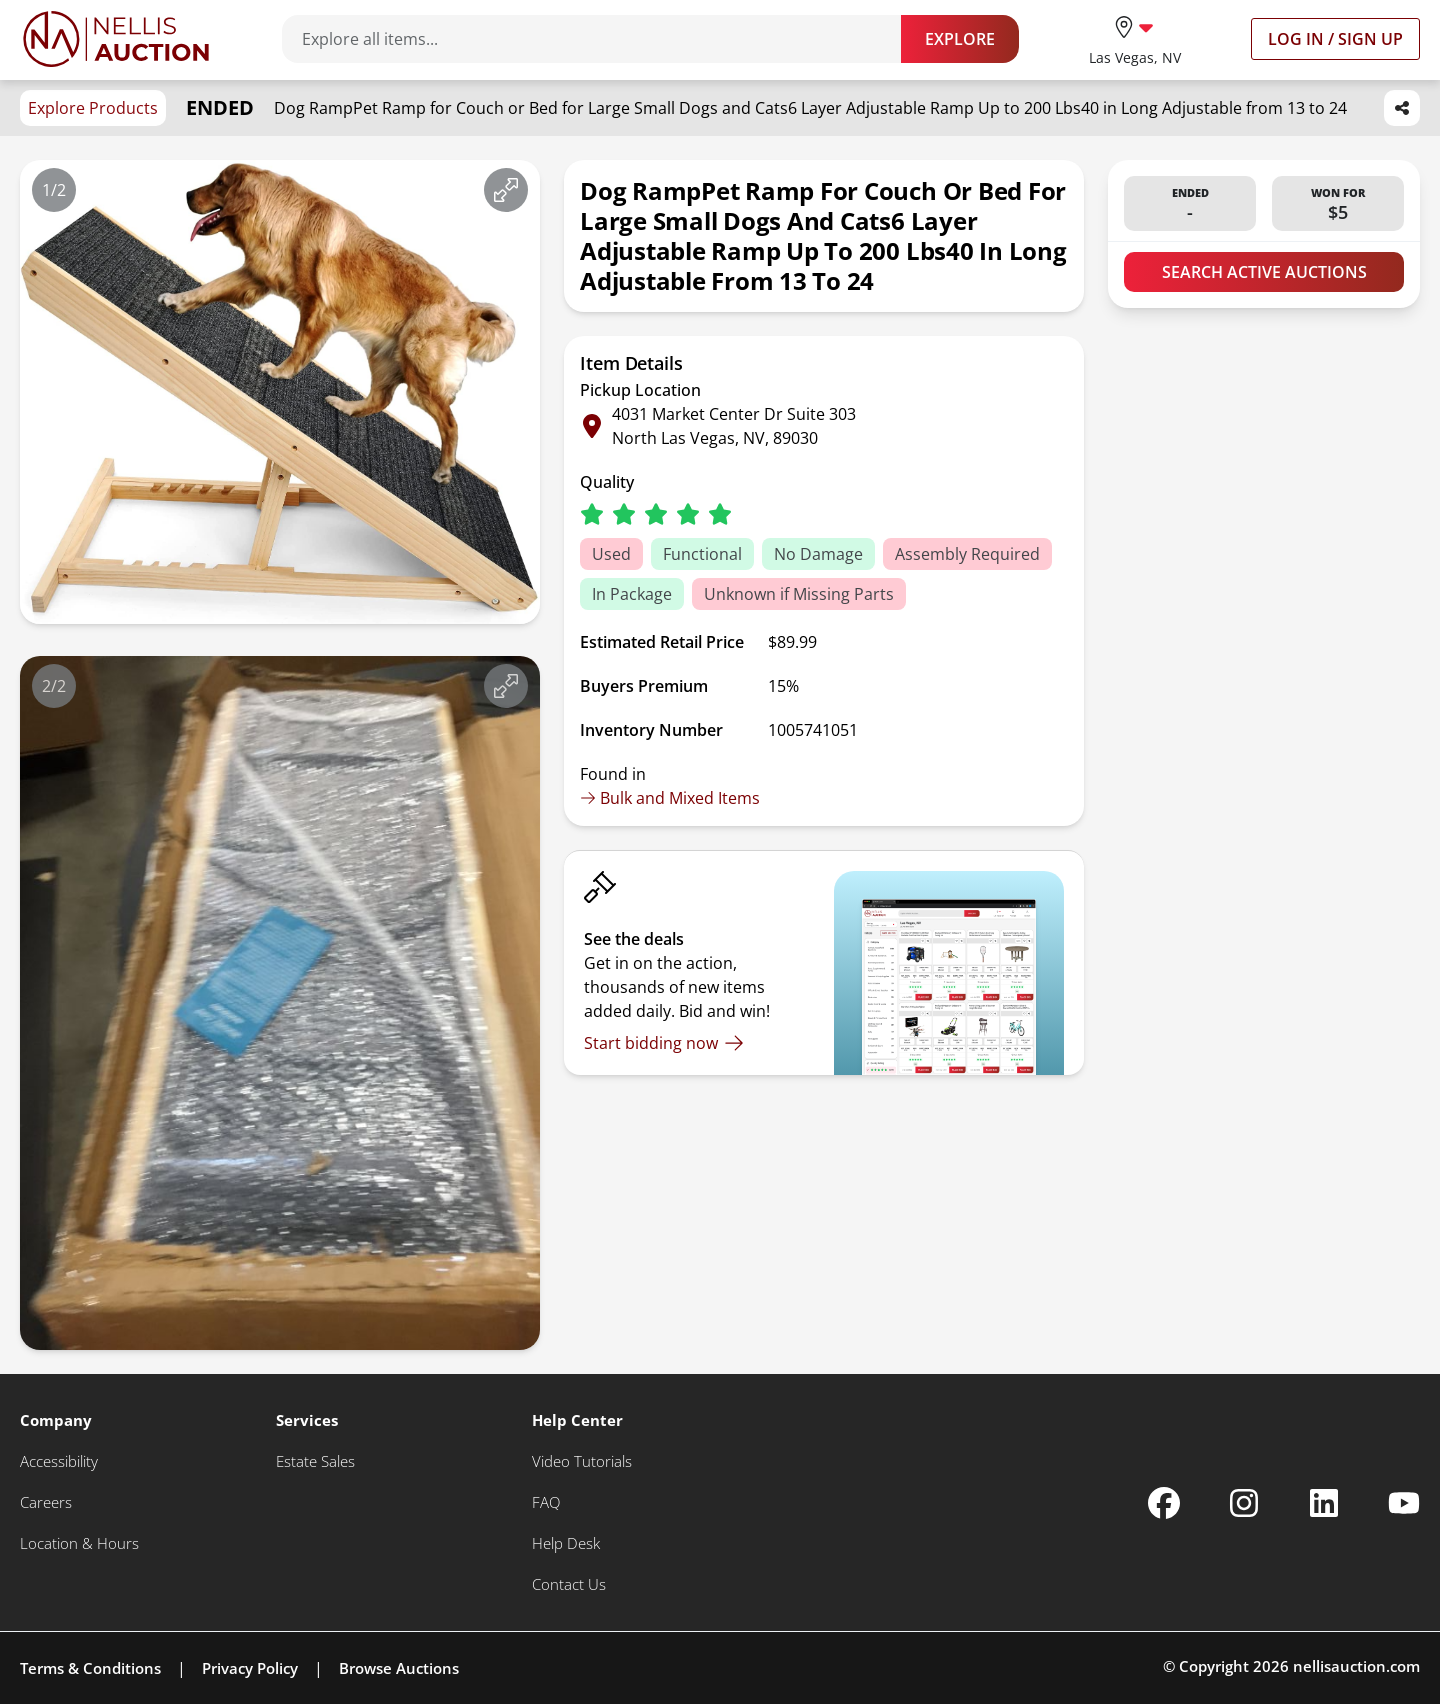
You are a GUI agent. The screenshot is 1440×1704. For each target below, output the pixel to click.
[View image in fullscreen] (506, 190)
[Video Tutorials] (582, 1461)
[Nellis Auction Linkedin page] (1324, 1503)
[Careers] (46, 1502)
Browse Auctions (399, 1668)
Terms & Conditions (90, 1668)
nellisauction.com (1356, 1666)
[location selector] (1135, 38)
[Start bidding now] (664, 1043)
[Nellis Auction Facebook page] (1164, 1503)
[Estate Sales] (315, 1461)
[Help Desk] (566, 1543)
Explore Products (93, 108)
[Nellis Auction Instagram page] (1244, 1503)
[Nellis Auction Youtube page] (1404, 1503)
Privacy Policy (250, 1668)
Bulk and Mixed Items (670, 798)
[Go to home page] (116, 39)
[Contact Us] (569, 1584)
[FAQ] (546, 1502)
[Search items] (601, 39)
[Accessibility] (59, 1461)
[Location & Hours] (79, 1543)
